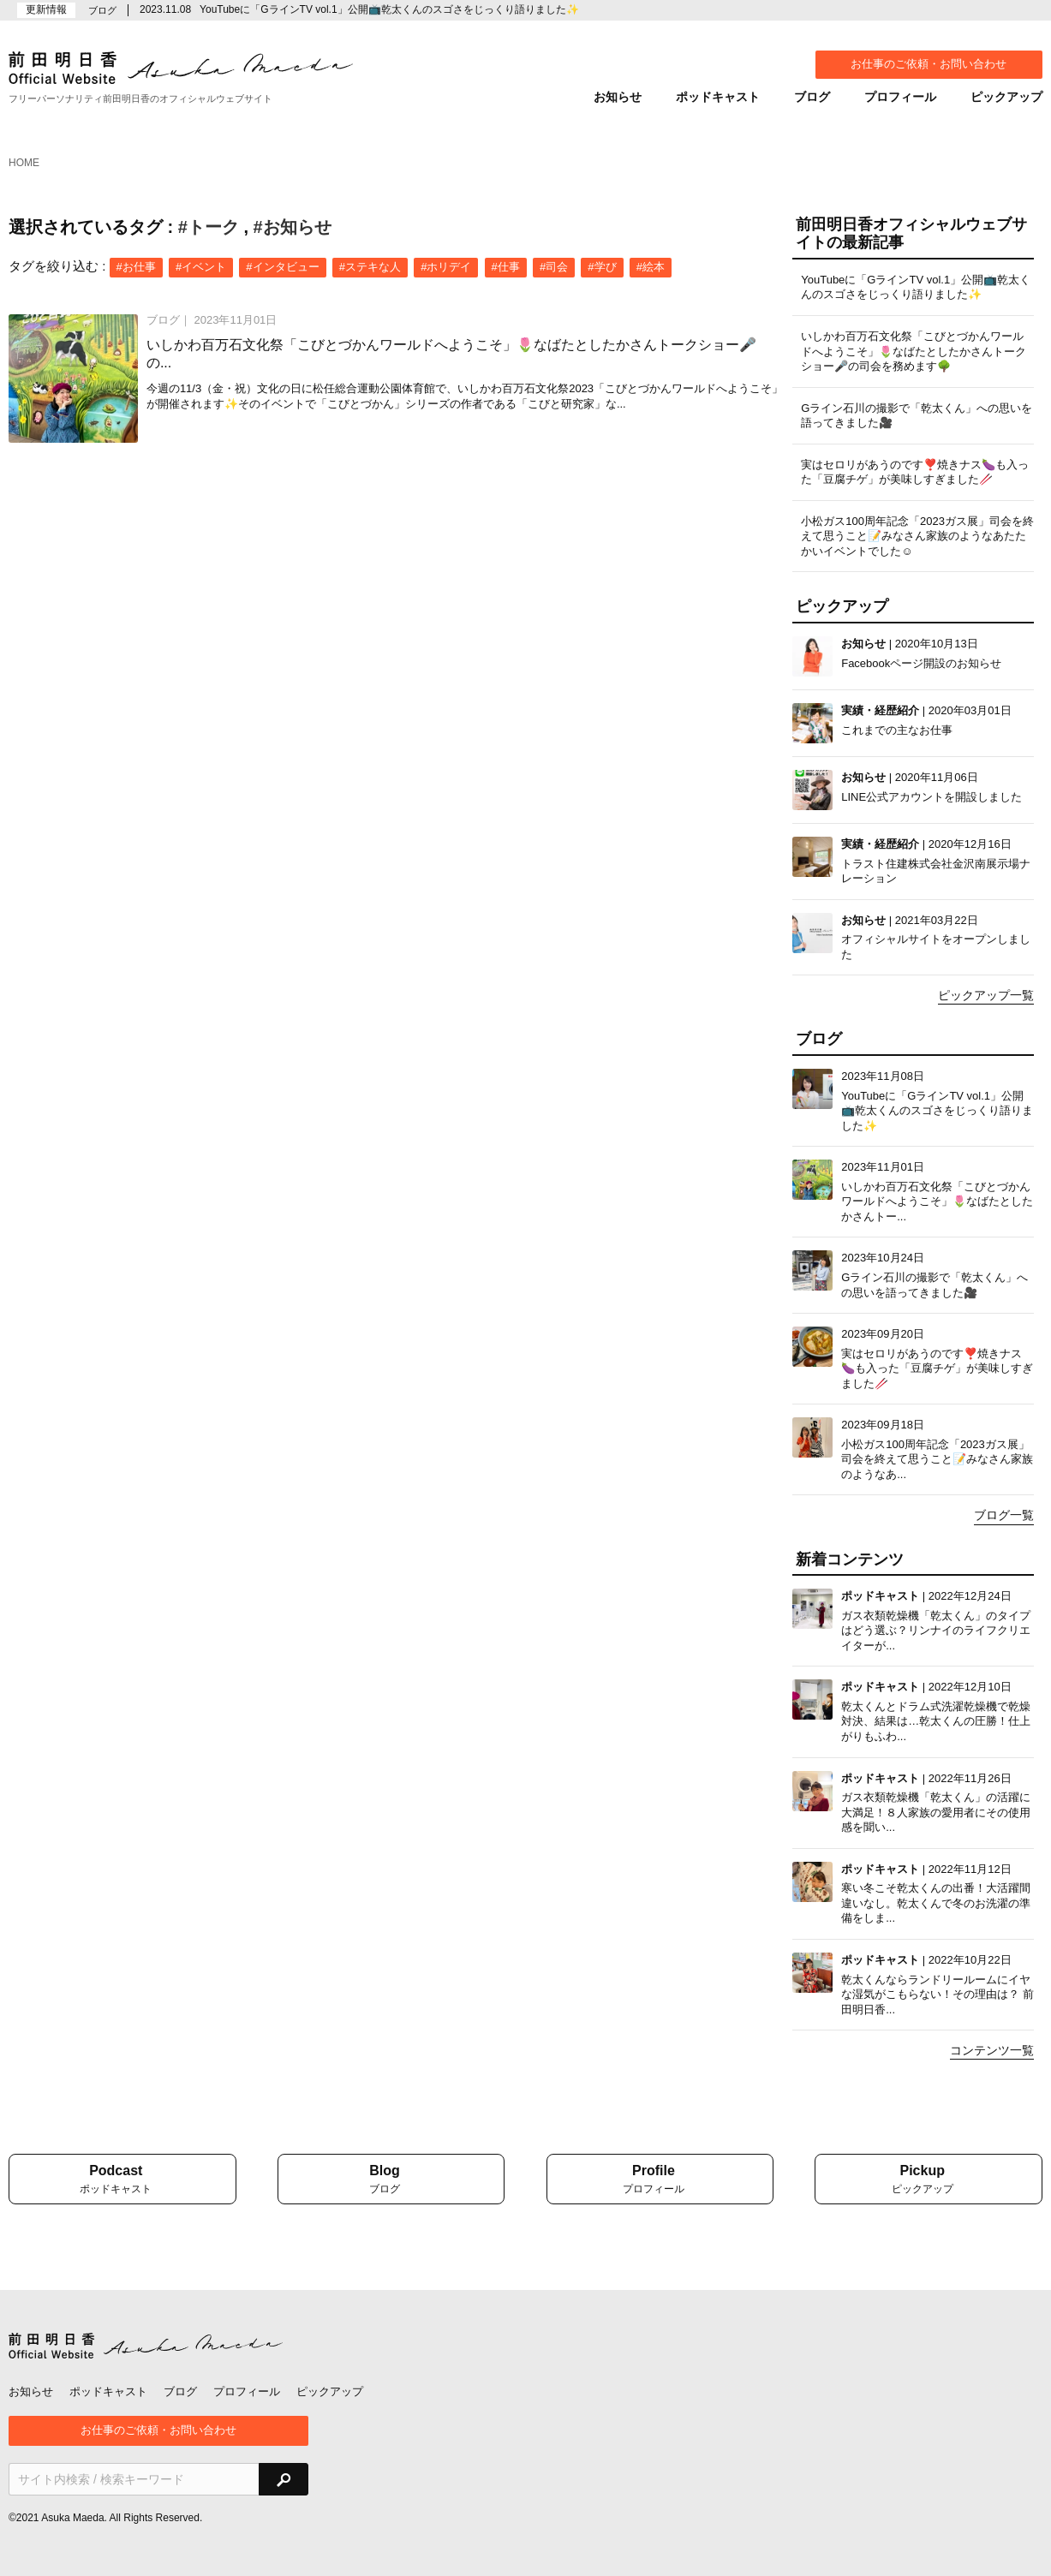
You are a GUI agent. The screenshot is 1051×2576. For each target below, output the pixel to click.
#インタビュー (282, 266)
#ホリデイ (446, 266)
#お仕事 (136, 266)
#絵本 (650, 266)
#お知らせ (292, 227)
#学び (602, 266)
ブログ (812, 97)
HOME (24, 163)
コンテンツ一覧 (992, 2050)
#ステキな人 (370, 266)
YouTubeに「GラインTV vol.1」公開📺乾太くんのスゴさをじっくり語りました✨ (389, 9)
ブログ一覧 (1004, 1515)
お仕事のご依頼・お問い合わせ (928, 63)
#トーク (208, 227)
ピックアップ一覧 (986, 995)
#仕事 (506, 266)
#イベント (201, 266)
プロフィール (900, 97)
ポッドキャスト (718, 97)
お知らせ (618, 97)
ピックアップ (1006, 97)
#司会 (554, 266)
